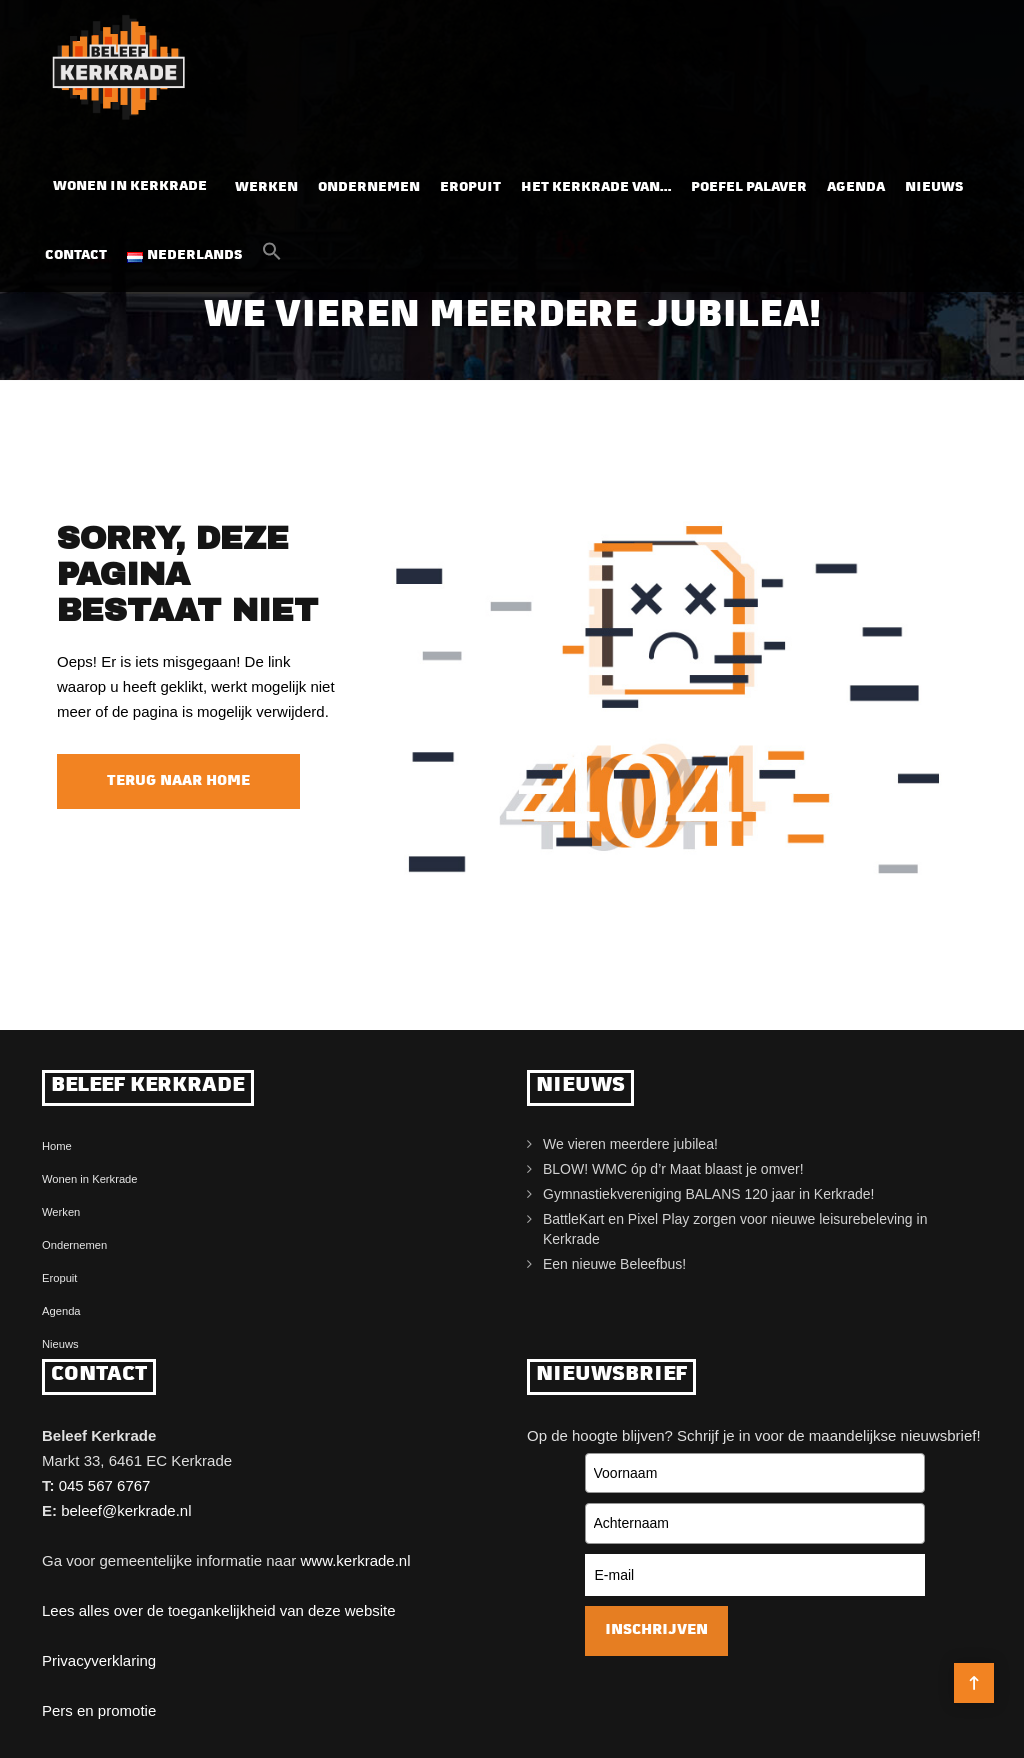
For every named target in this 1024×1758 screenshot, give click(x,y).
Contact (76, 249)
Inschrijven (656, 1630)
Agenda (856, 181)
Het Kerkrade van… (596, 181)
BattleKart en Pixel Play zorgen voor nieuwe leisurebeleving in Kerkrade (735, 1229)
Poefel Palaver (749, 181)
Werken (266, 181)
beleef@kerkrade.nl (126, 1510)
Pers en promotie (99, 1710)
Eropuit (470, 181)
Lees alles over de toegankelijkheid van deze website (219, 1610)
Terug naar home (178, 781)
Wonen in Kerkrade (130, 180)
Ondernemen (369, 181)
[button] (272, 251)
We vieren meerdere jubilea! (630, 1144)
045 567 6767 (105, 1485)
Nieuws (934, 181)
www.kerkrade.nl (355, 1560)
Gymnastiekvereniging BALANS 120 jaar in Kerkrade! (709, 1194)
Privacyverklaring (99, 1660)
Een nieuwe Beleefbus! (614, 1264)
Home (57, 1146)
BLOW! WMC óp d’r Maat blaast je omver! (673, 1169)
